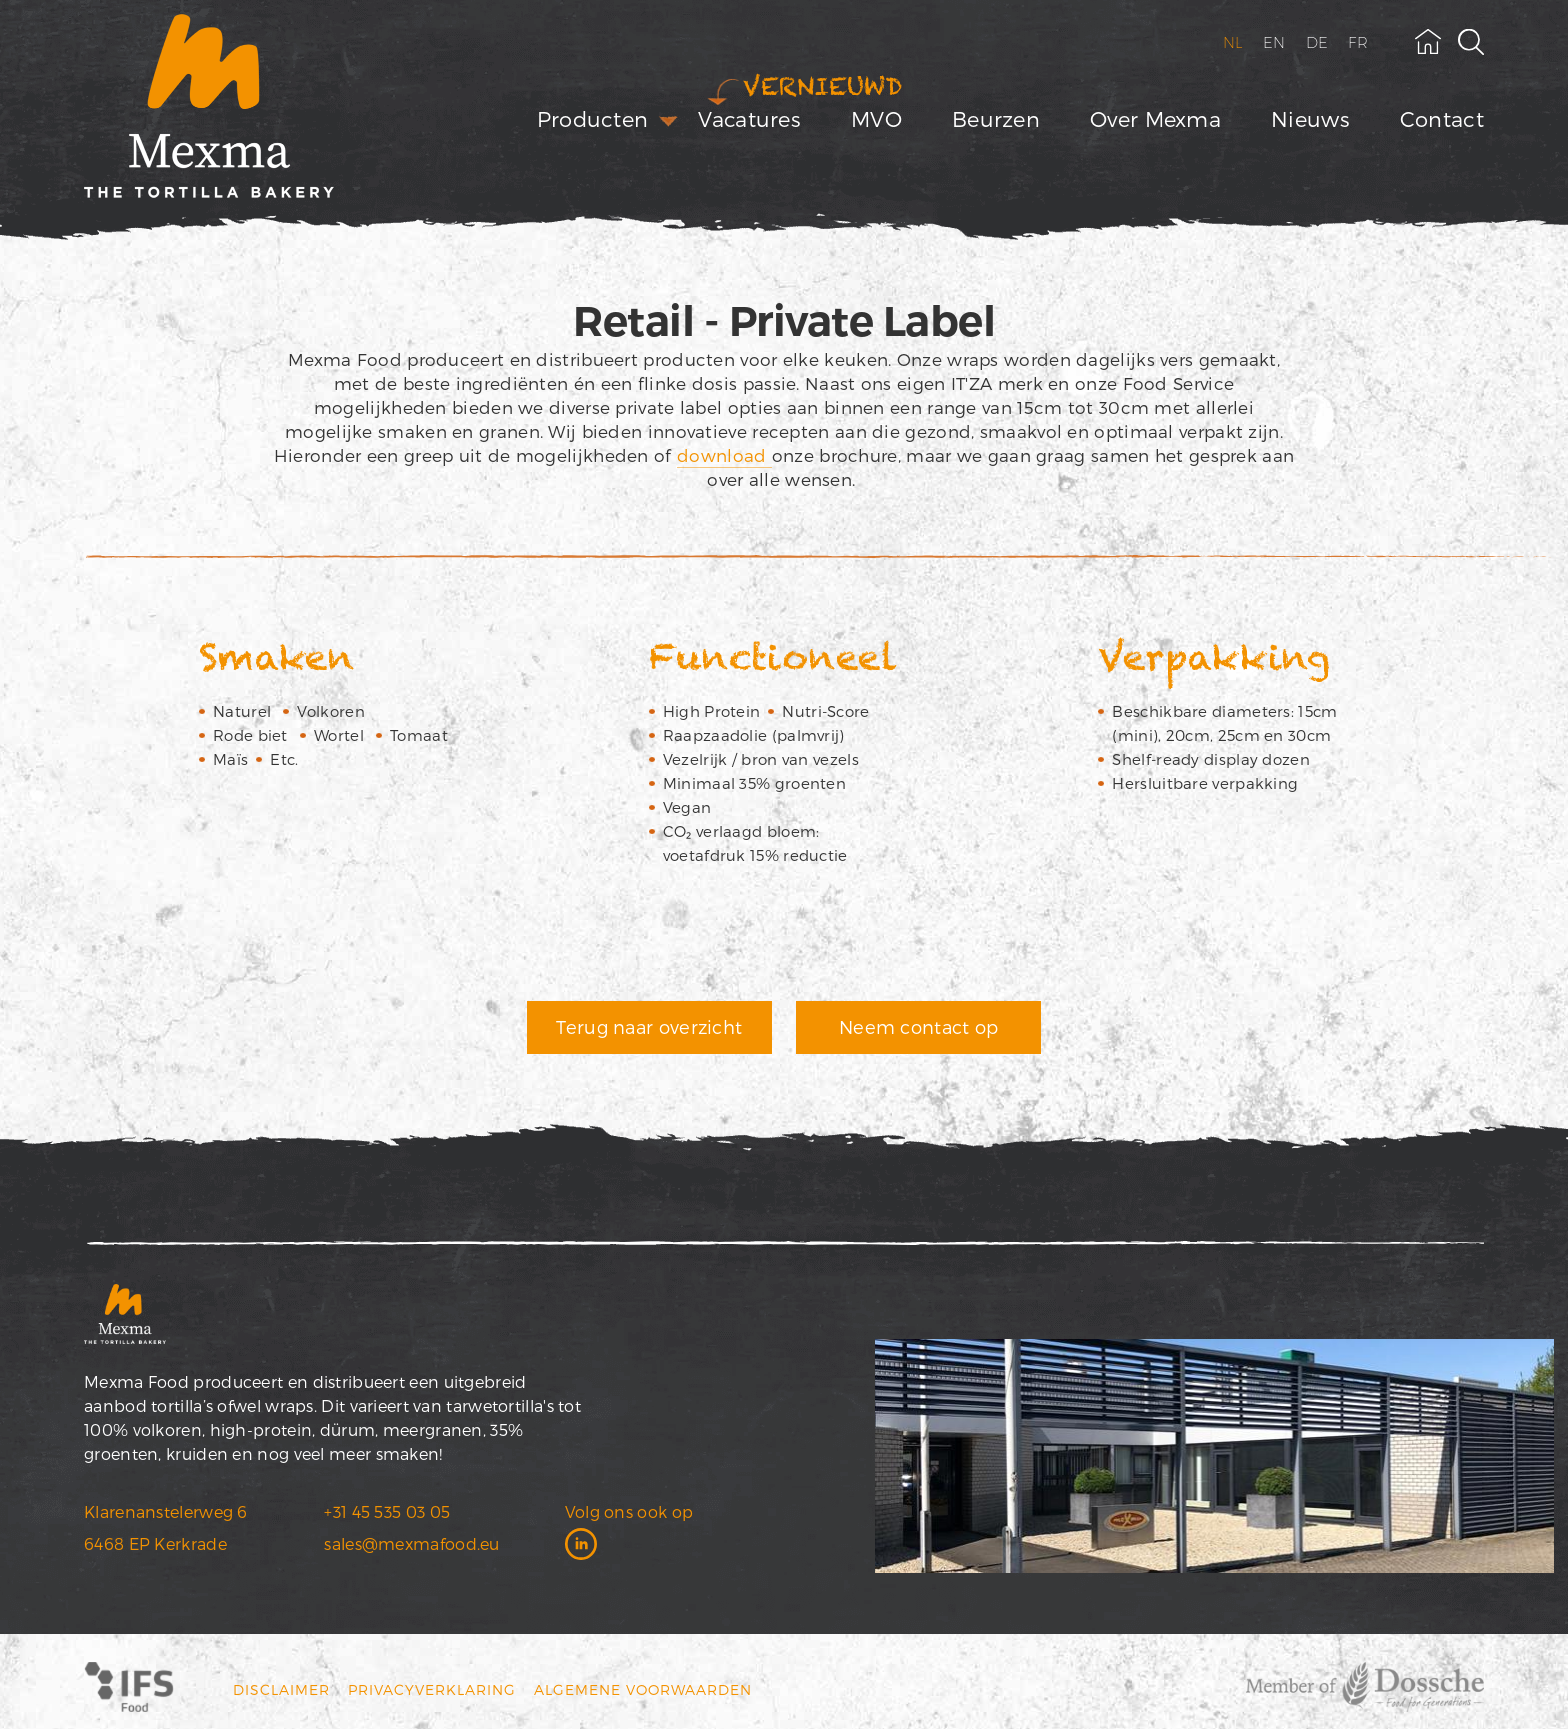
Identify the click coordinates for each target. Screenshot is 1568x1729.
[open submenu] (668, 122)
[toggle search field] (1471, 42)
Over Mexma (1155, 118)
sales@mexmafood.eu (411, 1543)
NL (1233, 42)
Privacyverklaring (432, 1689)
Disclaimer (281, 1689)
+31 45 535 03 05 (387, 1511)
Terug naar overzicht (649, 1026)
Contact (1442, 118)
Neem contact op (919, 1026)
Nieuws (1310, 118)
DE (1317, 42)
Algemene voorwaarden (643, 1689)
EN (1274, 42)
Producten (593, 118)
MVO (876, 118)
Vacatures (749, 118)
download (724, 455)
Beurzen (996, 118)
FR (1358, 42)
